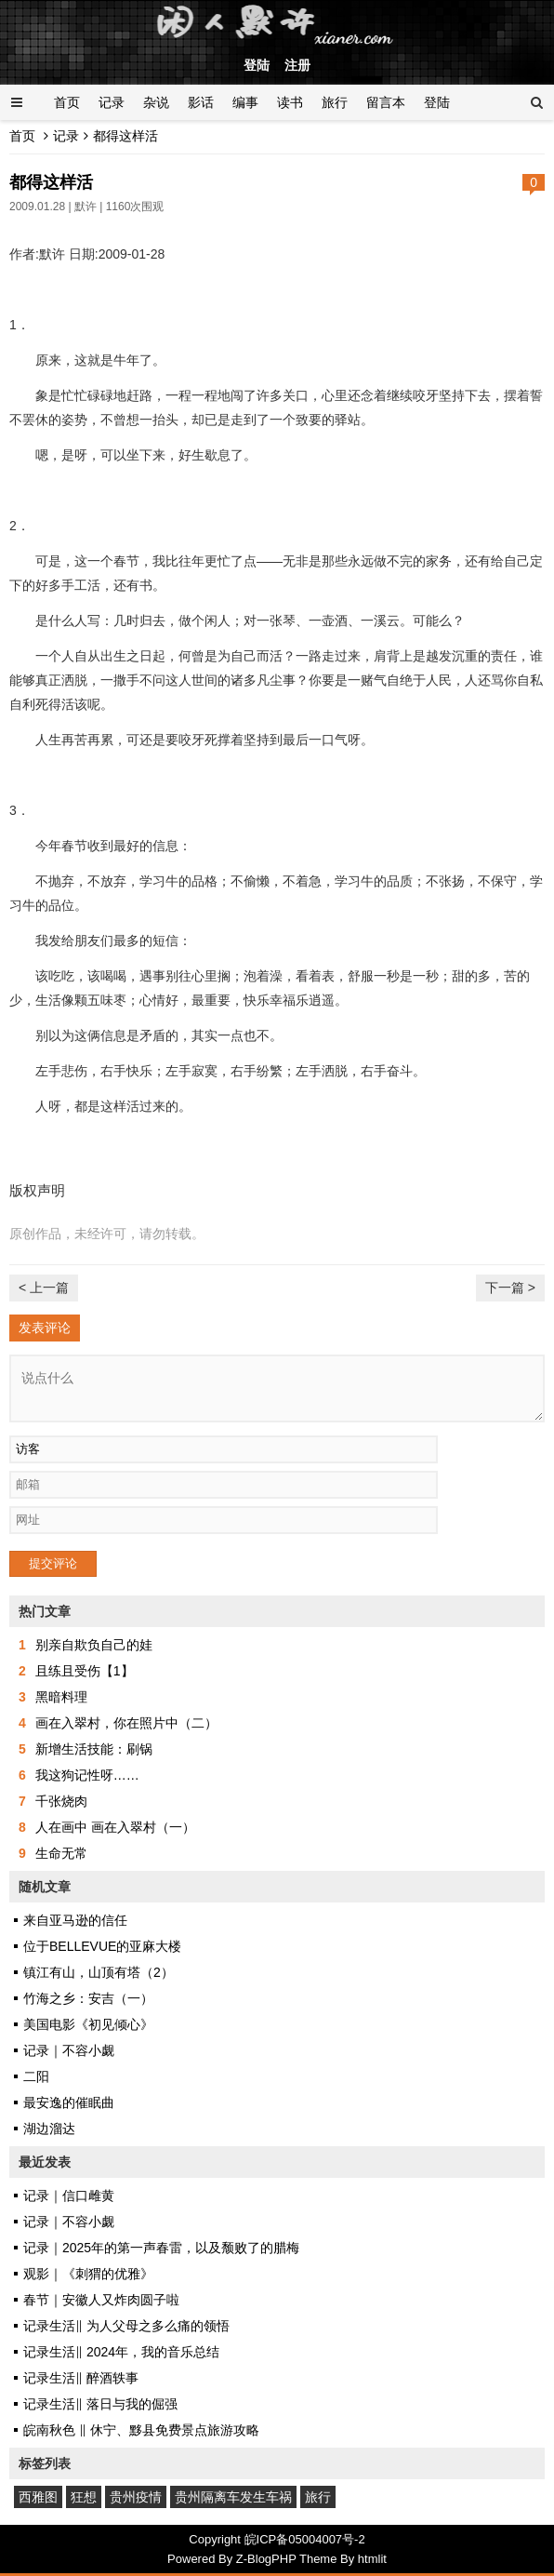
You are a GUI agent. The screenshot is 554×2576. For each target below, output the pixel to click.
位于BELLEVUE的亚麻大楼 (102, 1946)
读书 (290, 102)
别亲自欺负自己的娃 (93, 1644)
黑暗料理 (61, 1696)
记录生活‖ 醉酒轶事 (80, 2377)
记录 (112, 102)
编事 (245, 102)
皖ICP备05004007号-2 (304, 2539)
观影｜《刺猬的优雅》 (88, 2273)
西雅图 (38, 2496)
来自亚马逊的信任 (75, 1920)
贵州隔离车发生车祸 (233, 2496)
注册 (297, 65)
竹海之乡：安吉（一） (88, 1998)
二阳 (36, 2076)
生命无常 (61, 1853)
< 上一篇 (44, 1287)
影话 (201, 102)
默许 (85, 206)
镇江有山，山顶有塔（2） (98, 1972)
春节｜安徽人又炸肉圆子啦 (101, 2299)
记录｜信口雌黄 (68, 2195)
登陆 (257, 65)
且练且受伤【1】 (84, 1670)
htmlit (372, 2559)
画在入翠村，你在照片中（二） (126, 1722)
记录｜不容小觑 (68, 2050)
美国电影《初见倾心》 (88, 2024)
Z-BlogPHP (266, 2559)
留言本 (385, 102)
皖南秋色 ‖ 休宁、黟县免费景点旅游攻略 (141, 2430)
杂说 (156, 102)
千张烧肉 (61, 1801)
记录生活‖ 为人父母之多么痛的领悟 (126, 2325)
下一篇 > (510, 1287)
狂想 (84, 2496)
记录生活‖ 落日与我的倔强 (100, 2403)
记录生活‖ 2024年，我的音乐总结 (121, 2351)
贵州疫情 (136, 2496)
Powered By (201, 2559)
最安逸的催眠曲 (68, 2102)
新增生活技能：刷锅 (93, 1749)
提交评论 (53, 1563)
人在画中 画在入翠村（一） (115, 1827)
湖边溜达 (49, 2128)
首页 (67, 102)
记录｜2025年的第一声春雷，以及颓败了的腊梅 (161, 2247)
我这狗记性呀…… (87, 1775)
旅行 (335, 102)
